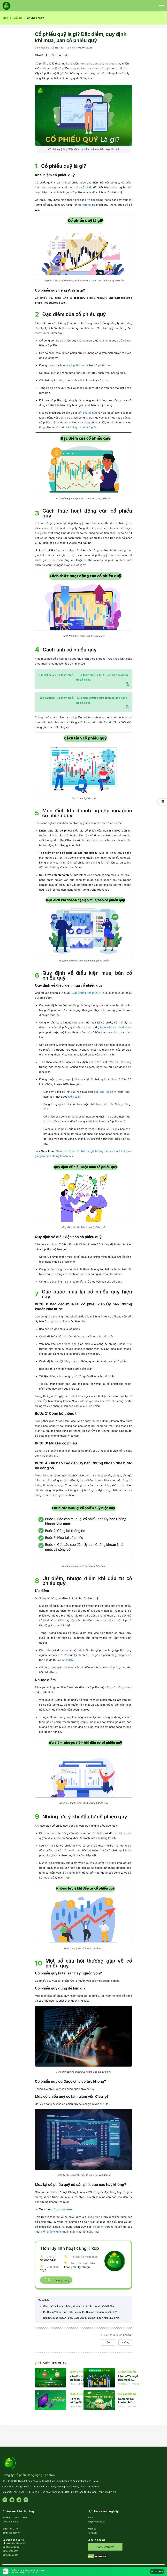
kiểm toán (74, 1096)
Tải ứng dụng (56, 2280)
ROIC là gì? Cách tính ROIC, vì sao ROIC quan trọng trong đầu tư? (80, 2312)
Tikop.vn (98, 2226)
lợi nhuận (67, 1660)
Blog (5, 17)
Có (108, 2342)
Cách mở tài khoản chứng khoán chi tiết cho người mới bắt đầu (78, 2306)
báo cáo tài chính (105, 1091)
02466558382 (11, 2546)
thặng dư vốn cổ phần (83, 427)
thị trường (84, 204)
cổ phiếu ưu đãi (78, 365)
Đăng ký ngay (105, 2547)
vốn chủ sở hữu (87, 412)
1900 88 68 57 (11, 2521)
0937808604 (10, 2550)
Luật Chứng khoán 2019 (86, 992)
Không (125, 2342)
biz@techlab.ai (96, 2521)
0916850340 (10, 2554)
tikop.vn (92, 2532)
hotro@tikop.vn (11, 2532)
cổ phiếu (86, 187)
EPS (88, 372)
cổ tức (127, 340)
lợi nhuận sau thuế (112, 1027)
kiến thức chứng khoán (55, 2231)
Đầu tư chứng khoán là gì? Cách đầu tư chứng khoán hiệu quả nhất (81, 2317)
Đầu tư (17, 17)
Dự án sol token (63, 2209)
